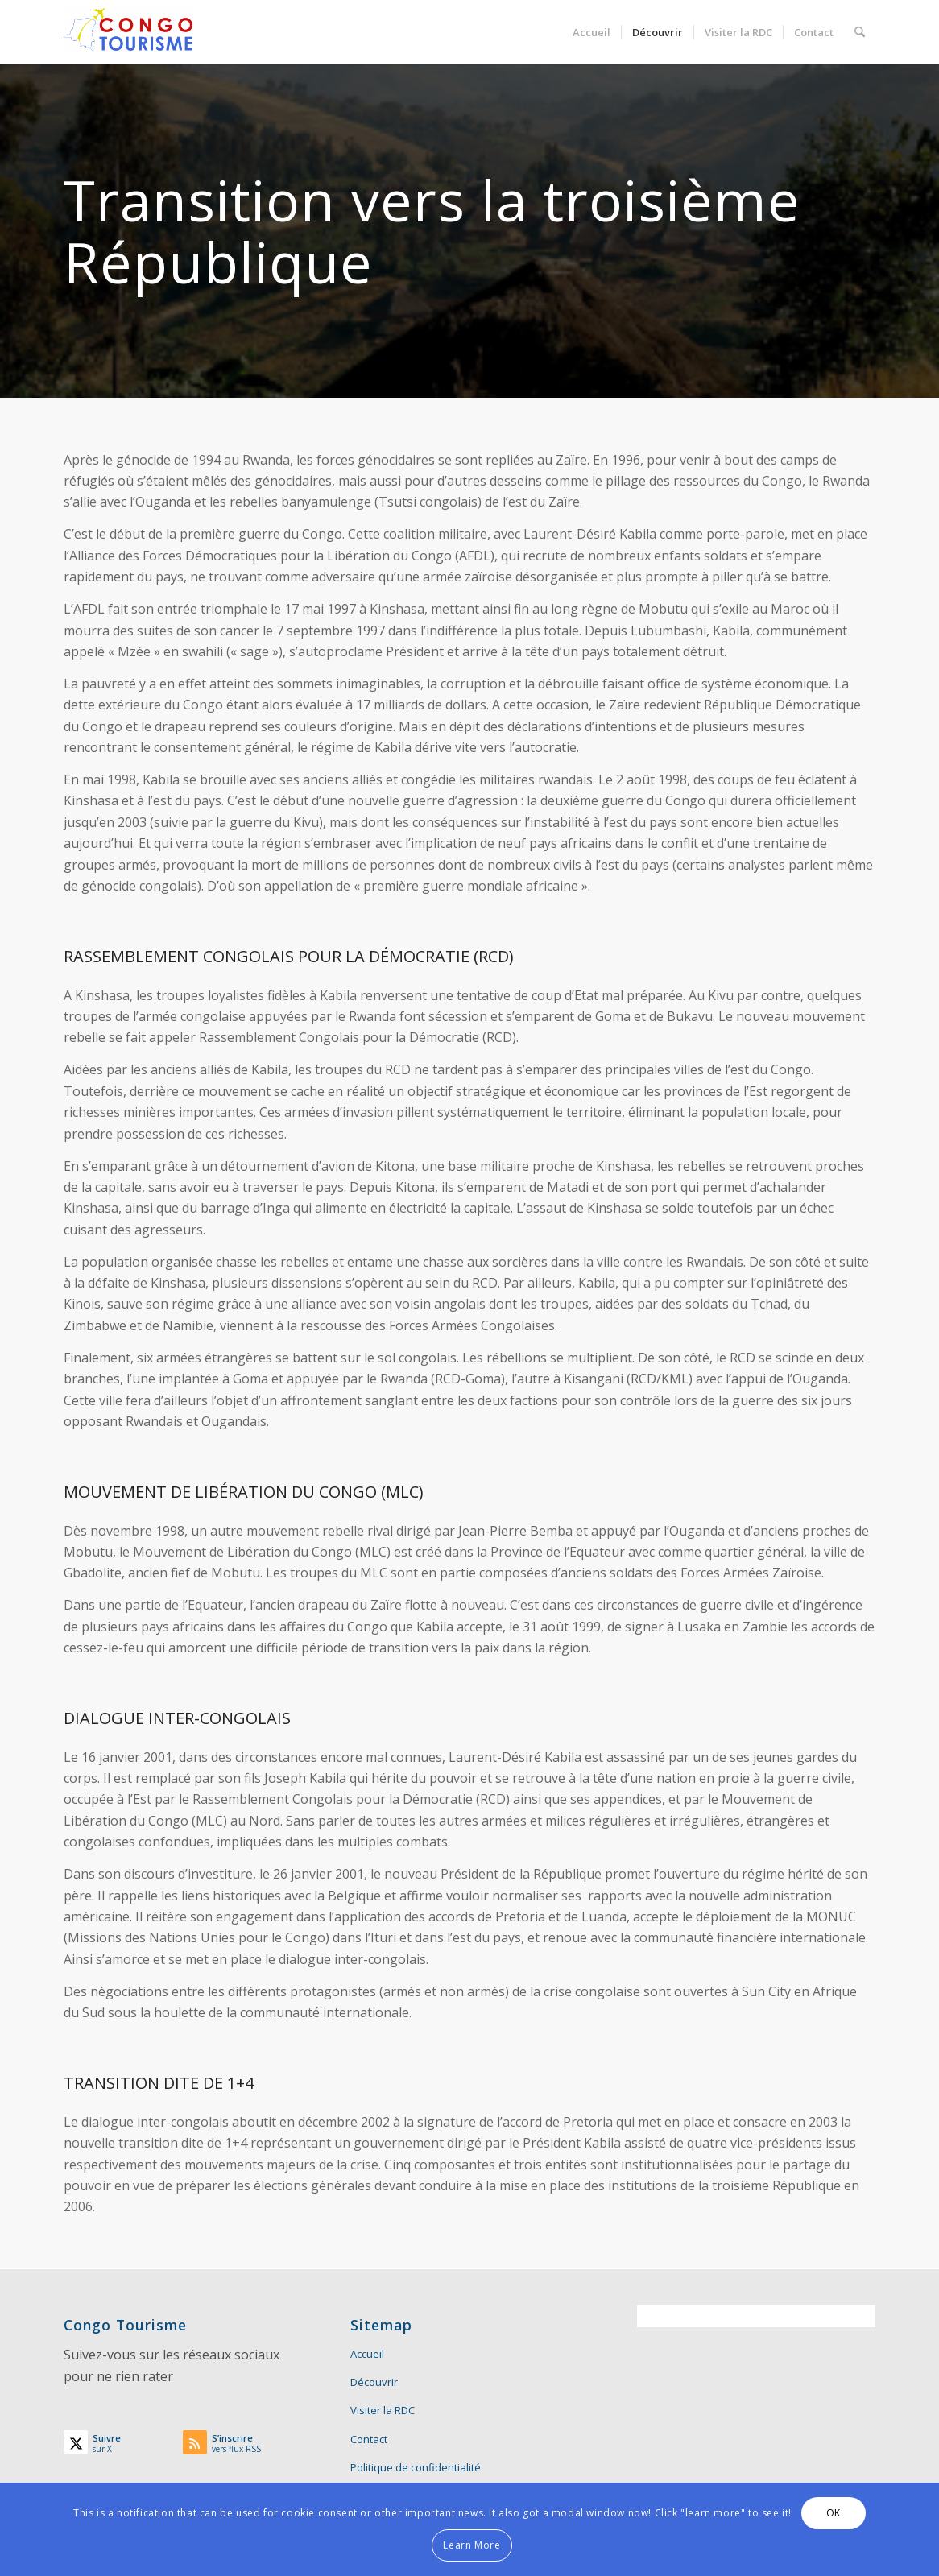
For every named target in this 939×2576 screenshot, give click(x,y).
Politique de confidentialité (415, 2467)
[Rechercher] (859, 32)
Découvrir (374, 2382)
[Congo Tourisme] (128, 32)
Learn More (471, 2545)
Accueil (367, 2354)
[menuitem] (591, 32)
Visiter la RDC (382, 2410)
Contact (368, 2439)
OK (833, 2513)
